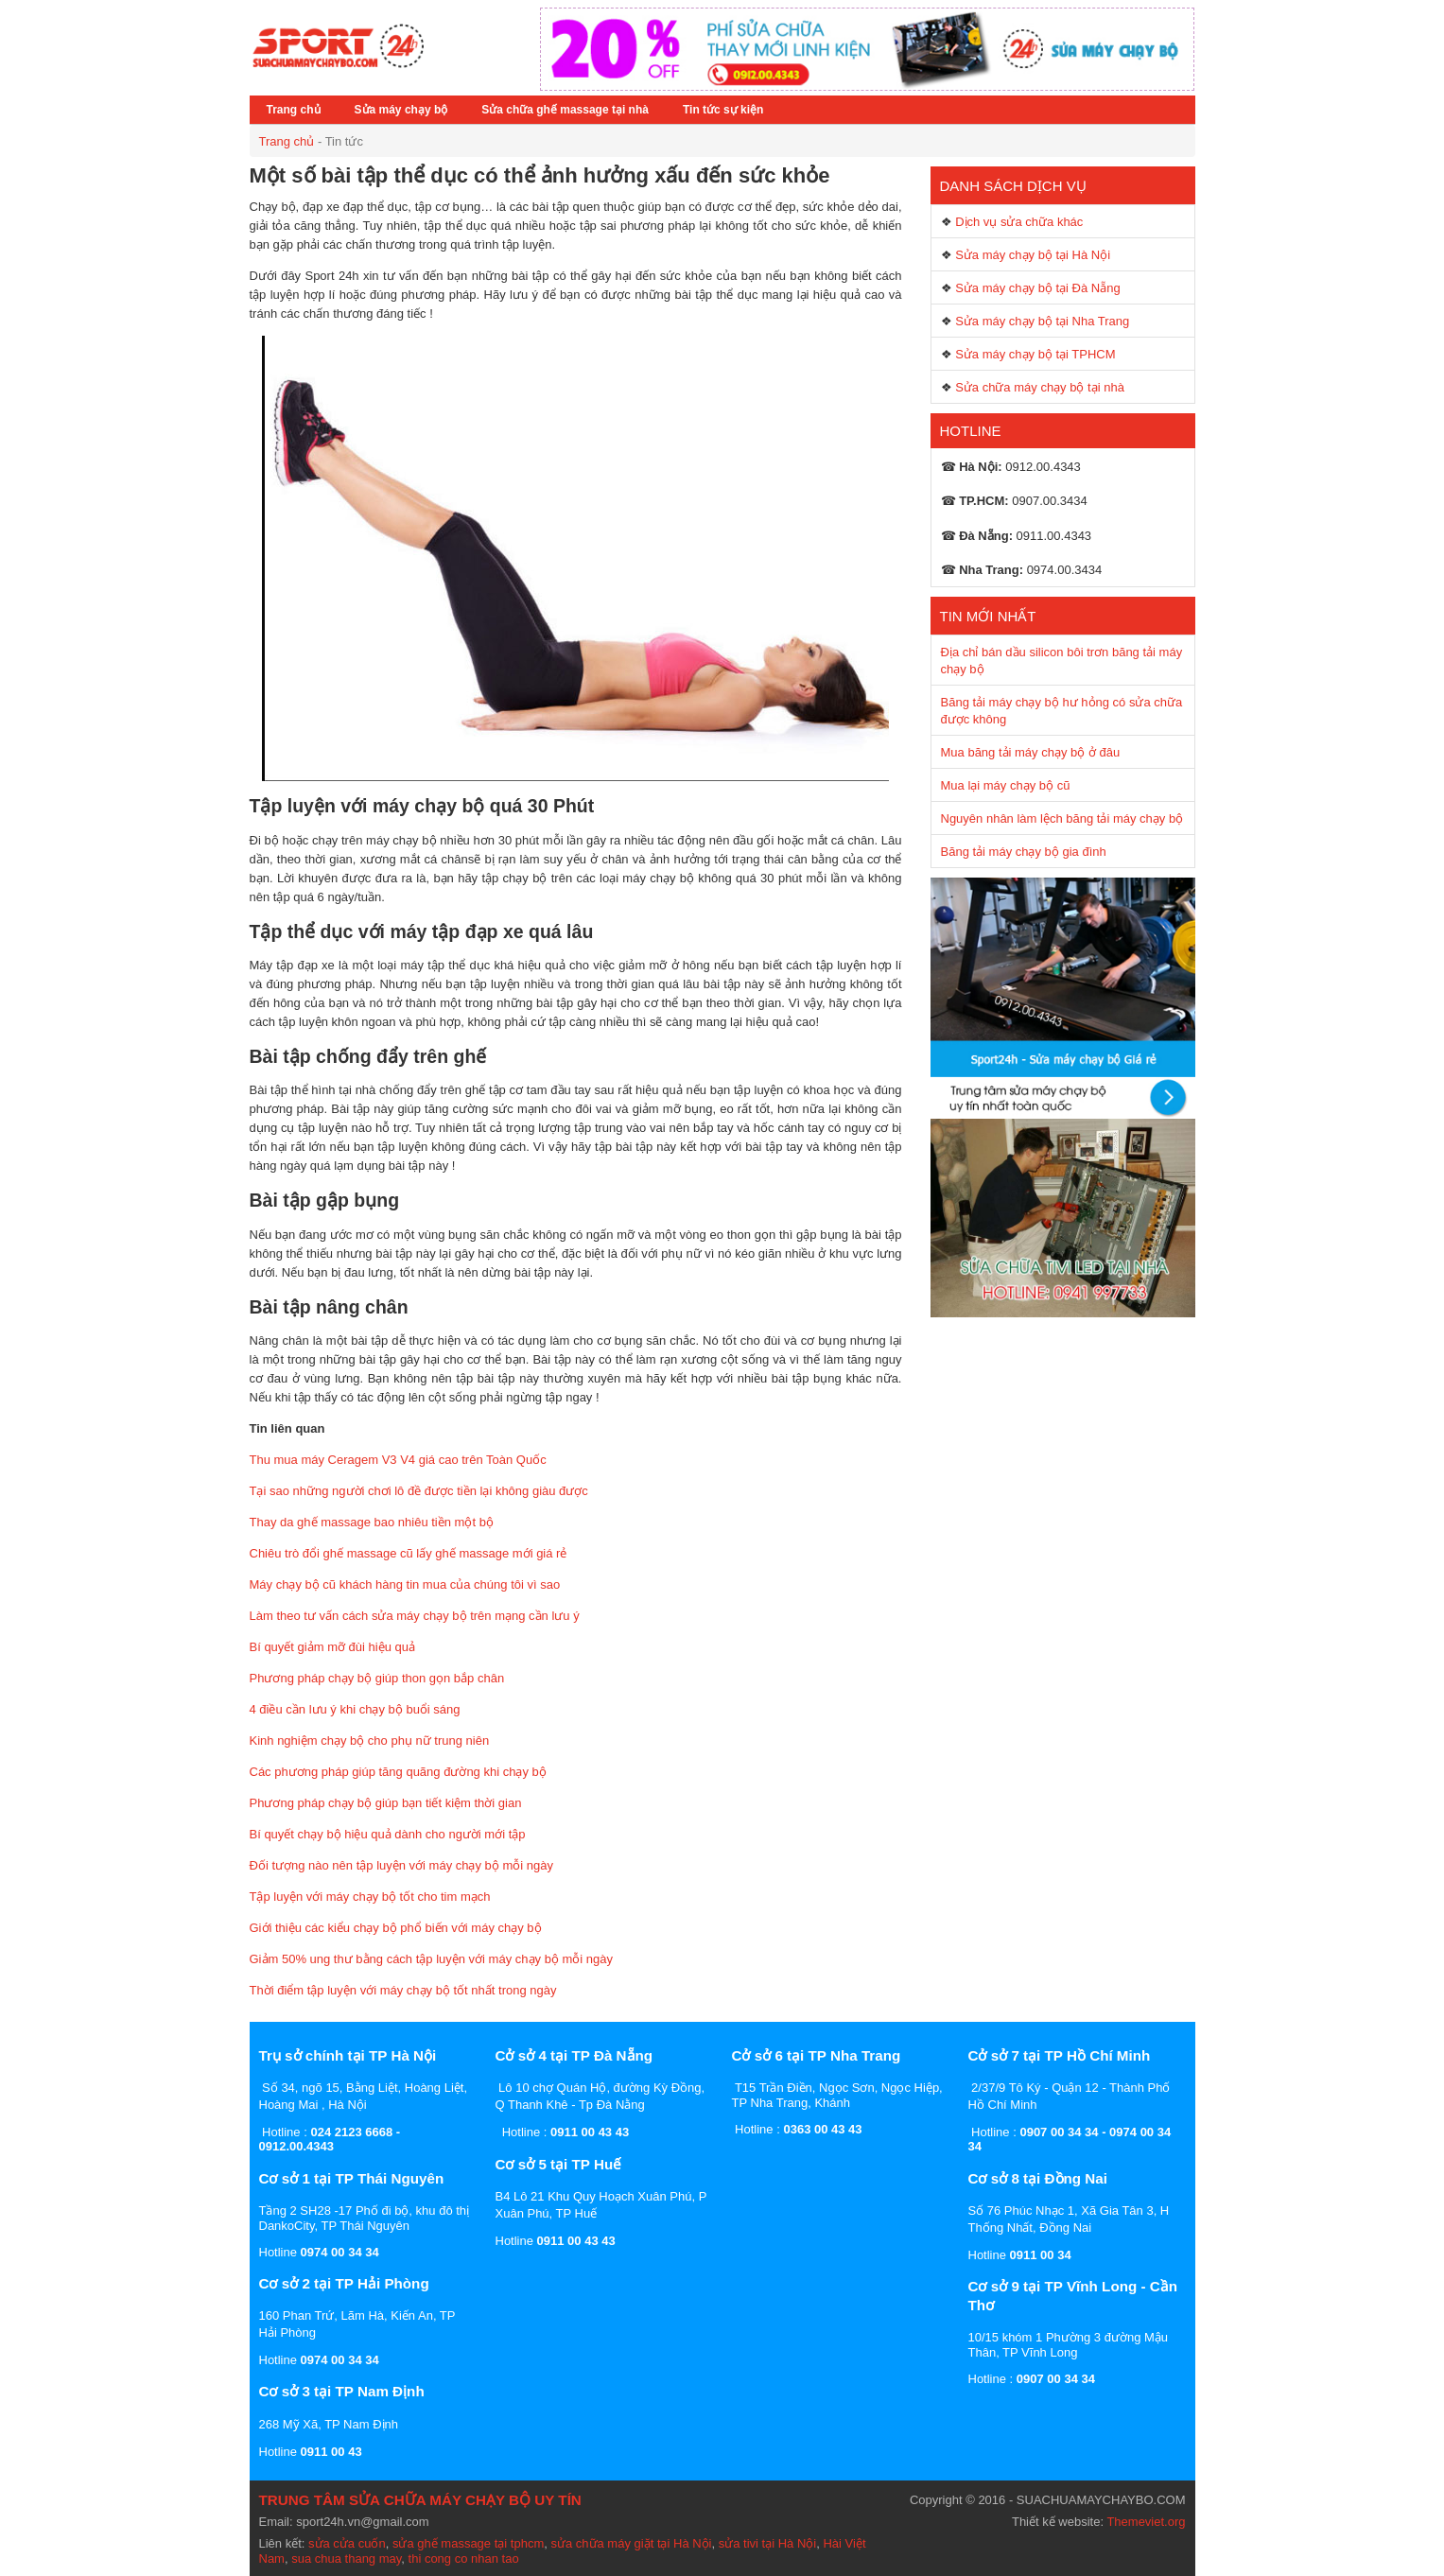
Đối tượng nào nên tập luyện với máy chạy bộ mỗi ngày (401, 1865)
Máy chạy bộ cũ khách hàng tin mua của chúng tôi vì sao (405, 1584)
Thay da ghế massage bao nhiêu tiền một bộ (372, 1522)
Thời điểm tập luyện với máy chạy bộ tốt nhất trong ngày (403, 1990)
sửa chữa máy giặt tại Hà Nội (630, 2543)
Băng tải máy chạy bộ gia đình (1023, 851)
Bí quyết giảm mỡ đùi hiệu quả (332, 1647)
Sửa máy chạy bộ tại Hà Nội (1032, 255)
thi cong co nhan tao (464, 2558)
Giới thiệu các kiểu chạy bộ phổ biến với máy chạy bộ (396, 1928)
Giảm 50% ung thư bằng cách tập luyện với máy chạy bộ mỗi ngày (432, 1959)
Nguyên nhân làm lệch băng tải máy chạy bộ (1062, 818)
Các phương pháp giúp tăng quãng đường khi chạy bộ (398, 1772)
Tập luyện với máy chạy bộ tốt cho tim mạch (370, 1896)
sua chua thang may (346, 2558)
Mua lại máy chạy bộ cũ (1005, 785)
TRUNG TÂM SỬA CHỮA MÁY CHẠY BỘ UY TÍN (420, 2500)
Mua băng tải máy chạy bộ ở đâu (1031, 752)
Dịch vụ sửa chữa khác (1019, 222)
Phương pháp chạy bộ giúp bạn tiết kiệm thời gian (386, 1803)
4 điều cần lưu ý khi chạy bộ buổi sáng (355, 1709)
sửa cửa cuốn (347, 2543)
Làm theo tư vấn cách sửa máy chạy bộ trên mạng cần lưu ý (415, 1616)
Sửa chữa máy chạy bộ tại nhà (1039, 387)
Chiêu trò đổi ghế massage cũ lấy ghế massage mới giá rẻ (408, 1553)
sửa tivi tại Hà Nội (767, 2543)
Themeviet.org (1145, 2522)
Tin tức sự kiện (723, 109)
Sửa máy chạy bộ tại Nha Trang (1042, 321)
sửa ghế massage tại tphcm (468, 2543)
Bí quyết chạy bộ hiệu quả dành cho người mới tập (388, 1834)
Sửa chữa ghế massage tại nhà (565, 109)
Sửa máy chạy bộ (401, 109)
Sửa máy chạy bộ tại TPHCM (1035, 354)
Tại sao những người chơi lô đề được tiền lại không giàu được (419, 1491)
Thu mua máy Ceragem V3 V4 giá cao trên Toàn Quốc (398, 1460)
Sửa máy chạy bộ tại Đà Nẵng (1038, 288)
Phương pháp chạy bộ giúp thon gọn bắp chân (377, 1678)
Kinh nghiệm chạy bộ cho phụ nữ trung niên (370, 1740)
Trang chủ (294, 109)
